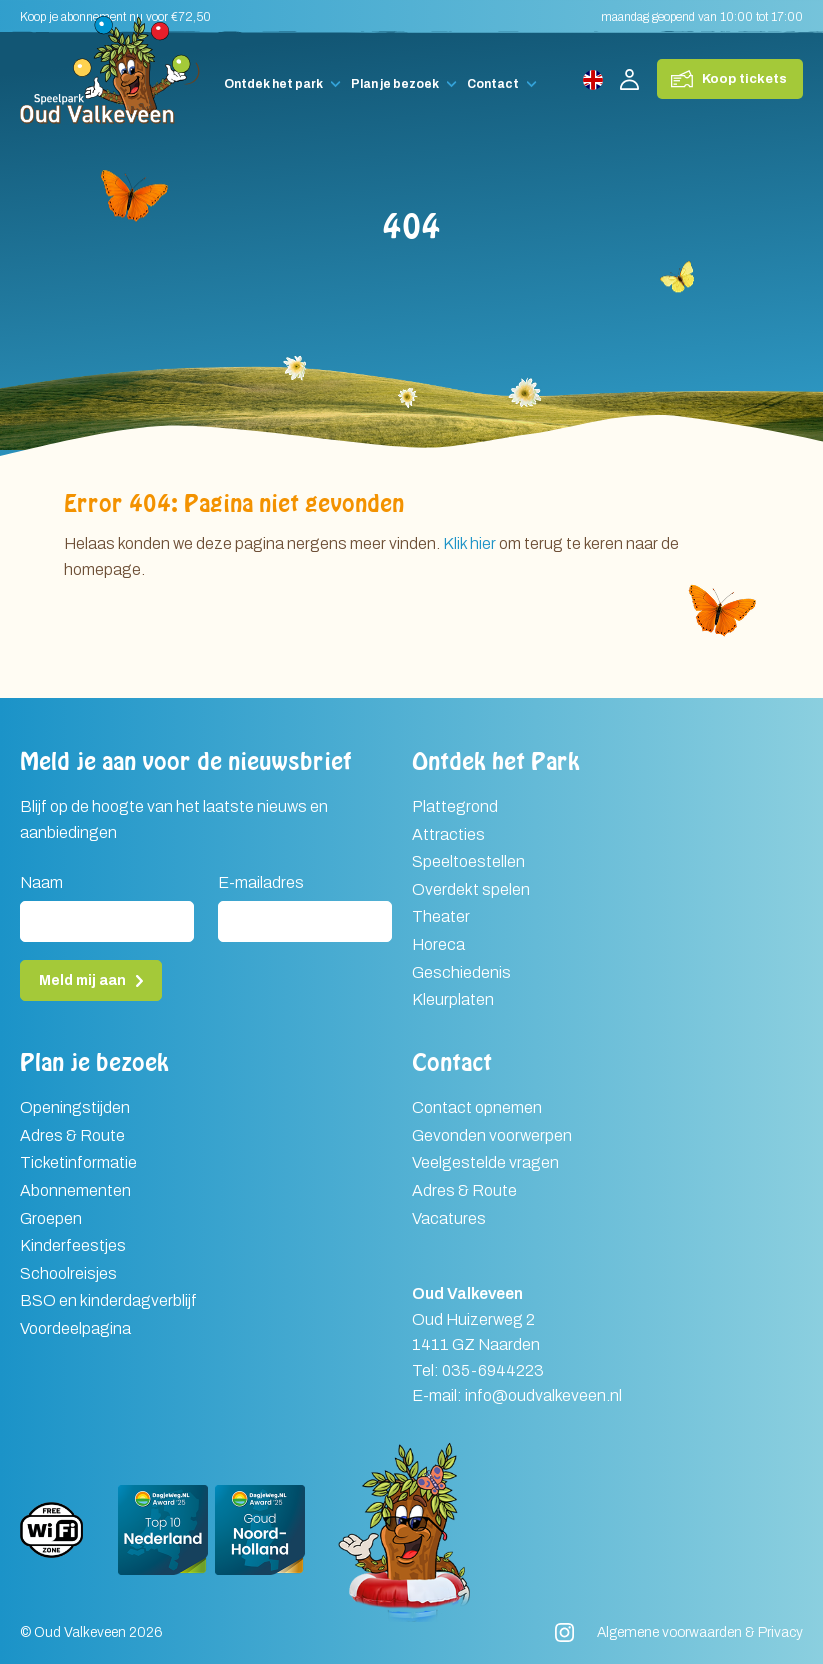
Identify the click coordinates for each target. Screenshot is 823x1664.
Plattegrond (455, 806)
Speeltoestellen (468, 861)
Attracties (448, 834)
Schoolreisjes (68, 1273)
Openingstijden (75, 1107)
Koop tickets (744, 79)
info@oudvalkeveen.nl (543, 1395)
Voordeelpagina (75, 1328)
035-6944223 (493, 1370)
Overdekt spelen (471, 889)
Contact (493, 84)
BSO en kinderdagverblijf (108, 1300)
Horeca (438, 944)
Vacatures (449, 1218)
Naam (41, 882)
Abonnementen (75, 1190)
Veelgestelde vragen (485, 1162)
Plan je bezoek (395, 84)
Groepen (51, 1218)
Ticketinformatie (78, 1162)
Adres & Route (72, 1135)
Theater (441, 916)
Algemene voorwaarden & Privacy (700, 1632)
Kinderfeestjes (73, 1245)
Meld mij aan (82, 980)
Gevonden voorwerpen (492, 1135)
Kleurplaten (453, 999)
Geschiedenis (461, 972)
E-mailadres (261, 882)
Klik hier (469, 543)
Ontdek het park (273, 84)
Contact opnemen (477, 1107)
